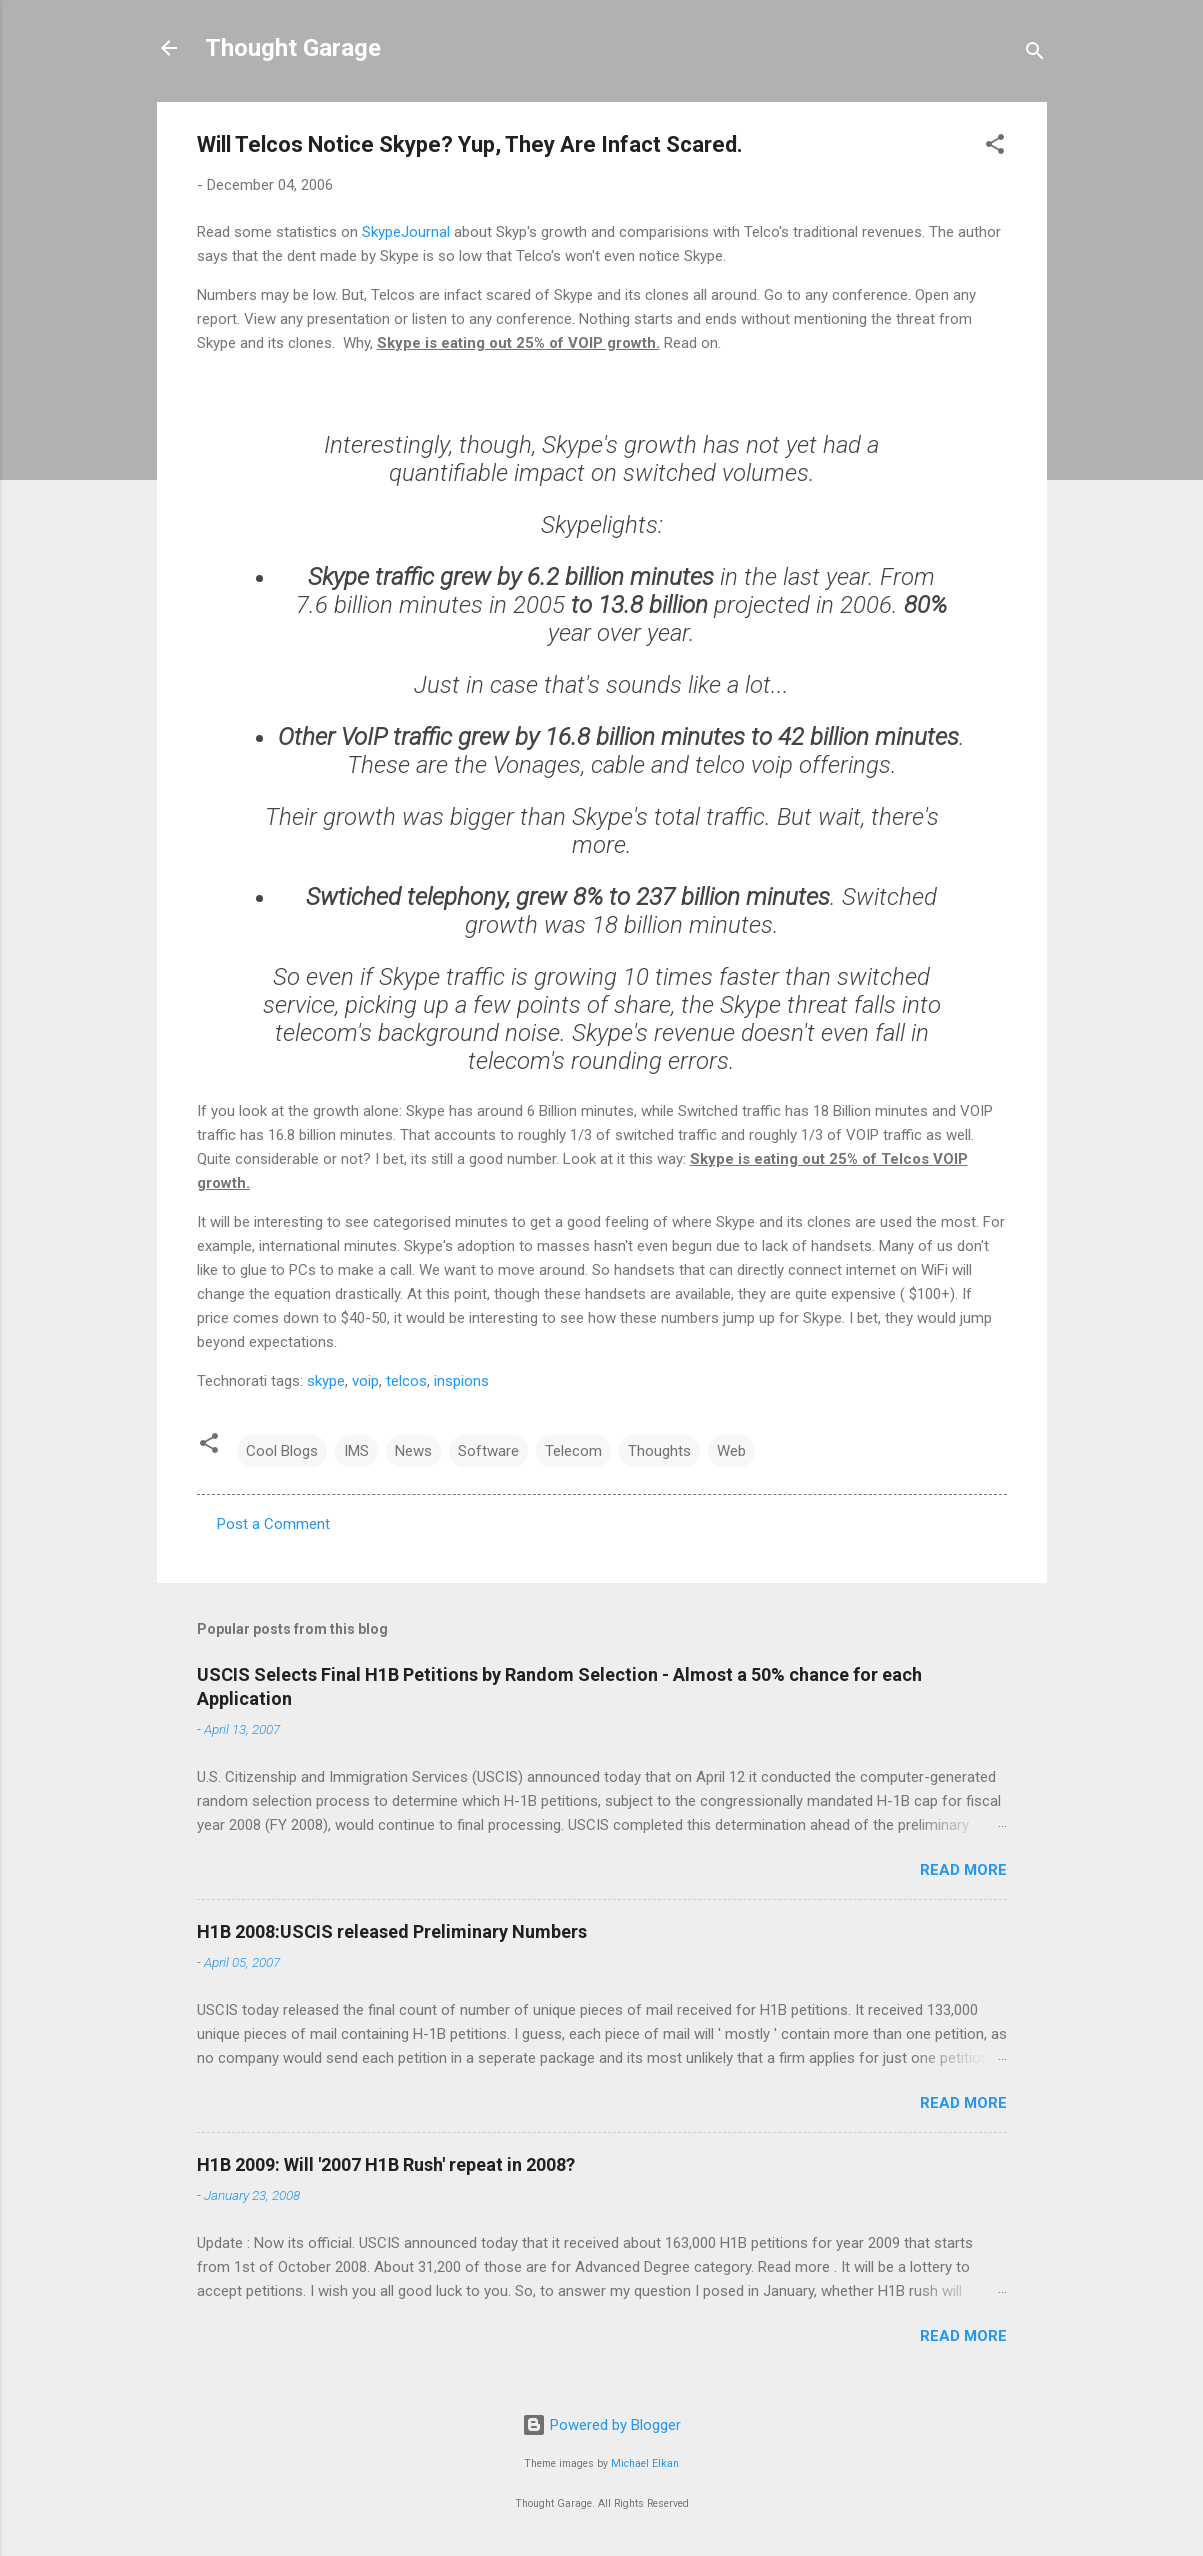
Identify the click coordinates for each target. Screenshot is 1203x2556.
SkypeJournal (406, 232)
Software (488, 1451)
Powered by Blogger (601, 2425)
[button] (995, 147)
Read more (963, 1870)
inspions (461, 1381)
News (413, 1451)
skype (326, 1381)
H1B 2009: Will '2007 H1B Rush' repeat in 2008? (386, 2164)
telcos (406, 1381)
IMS (356, 1451)
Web (731, 1451)
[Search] (1035, 54)
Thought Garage (293, 48)
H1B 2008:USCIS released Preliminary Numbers (392, 1931)
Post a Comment (273, 1524)
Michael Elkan (645, 2463)
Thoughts (659, 1451)
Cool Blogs (282, 1451)
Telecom (573, 1451)
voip (365, 1381)
